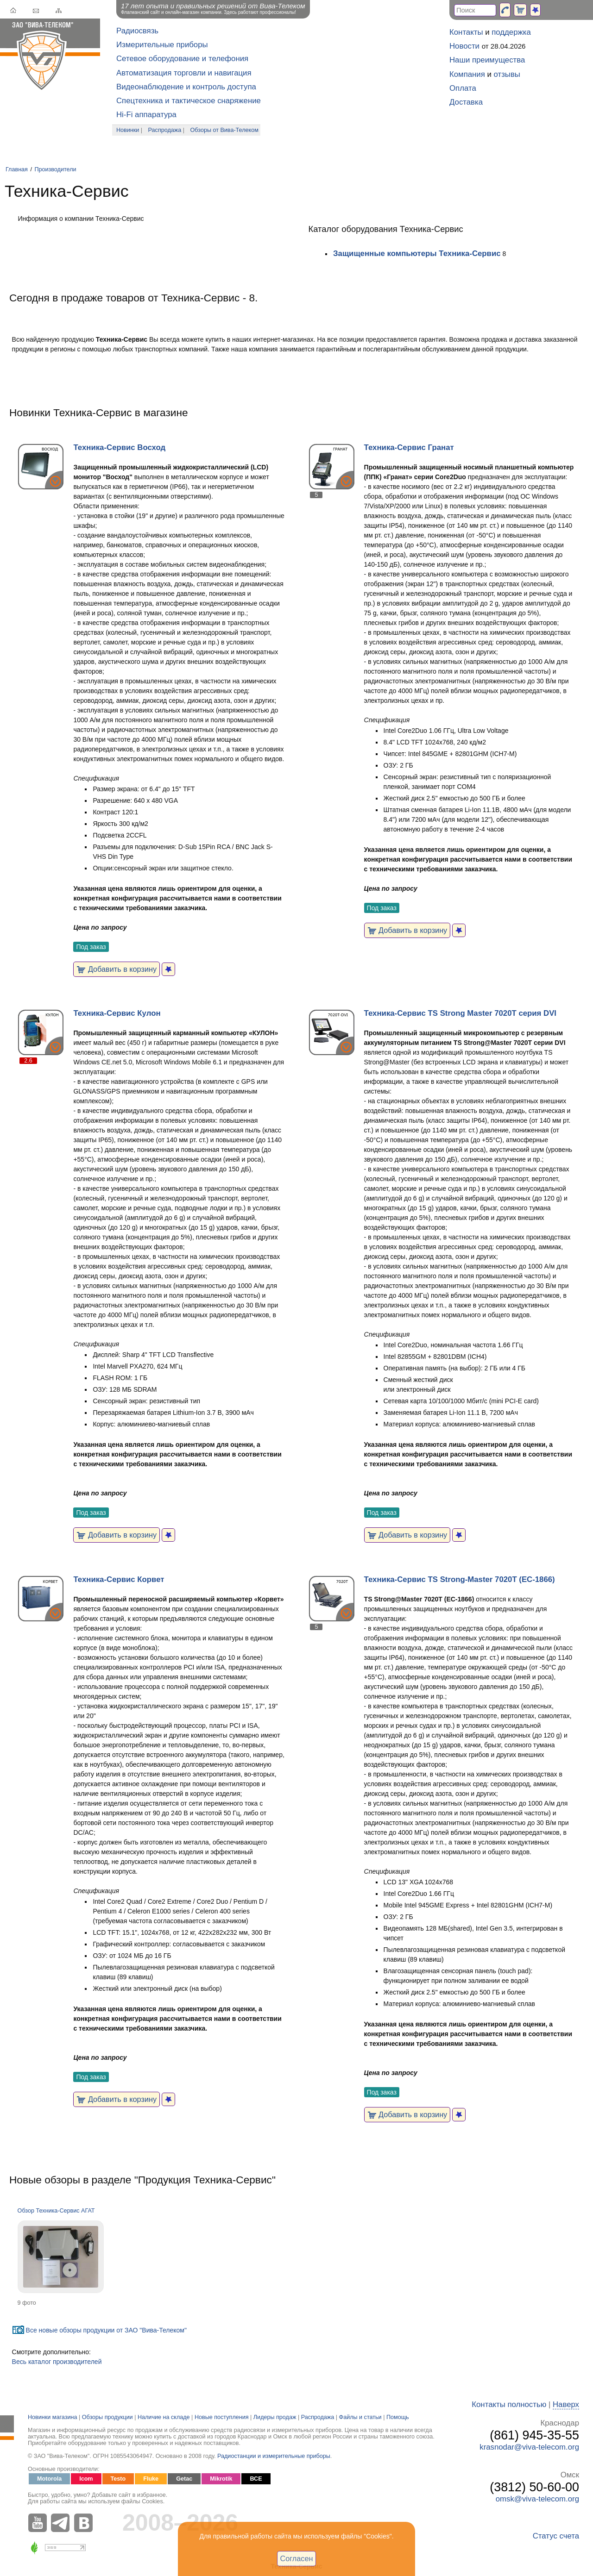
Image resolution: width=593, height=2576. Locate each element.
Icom (86, 2479)
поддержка (511, 32)
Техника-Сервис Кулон (116, 1013)
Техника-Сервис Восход (119, 447)
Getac (184, 2479)
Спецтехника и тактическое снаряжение (188, 100)
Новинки (127, 130)
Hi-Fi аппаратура (146, 114)
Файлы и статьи (360, 2417)
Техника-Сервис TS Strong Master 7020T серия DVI (460, 1013)
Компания (467, 74)
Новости (464, 46)
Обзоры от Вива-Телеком (224, 130)
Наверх (566, 2404)
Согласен (296, 2558)
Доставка (466, 102)
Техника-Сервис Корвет (118, 1579)
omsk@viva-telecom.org (537, 2499)
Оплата (462, 88)
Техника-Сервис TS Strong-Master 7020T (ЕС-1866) (459, 1579)
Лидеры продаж (274, 2417)
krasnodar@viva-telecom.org (529, 2447)
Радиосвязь (137, 30)
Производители (55, 169)
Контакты (466, 32)
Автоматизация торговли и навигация (184, 73)
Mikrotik (221, 2479)
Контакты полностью (509, 2404)
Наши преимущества (487, 60)
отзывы (507, 74)
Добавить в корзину (116, 969)
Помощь (397, 2417)
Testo (118, 2479)
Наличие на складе (164, 2417)
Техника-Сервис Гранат (409, 447)
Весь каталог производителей (57, 2361)
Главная (17, 169)
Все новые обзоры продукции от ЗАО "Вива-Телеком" (106, 2329)
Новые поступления (222, 2417)
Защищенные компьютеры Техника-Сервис (417, 253)
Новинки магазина (52, 2417)
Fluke (150, 2479)
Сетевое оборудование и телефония (182, 58)
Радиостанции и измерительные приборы (273, 2456)
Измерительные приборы (162, 44)
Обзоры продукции (107, 2417)
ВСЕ (256, 2479)
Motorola (49, 2479)
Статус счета (556, 2536)
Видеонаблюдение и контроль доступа (186, 86)
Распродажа (165, 130)
